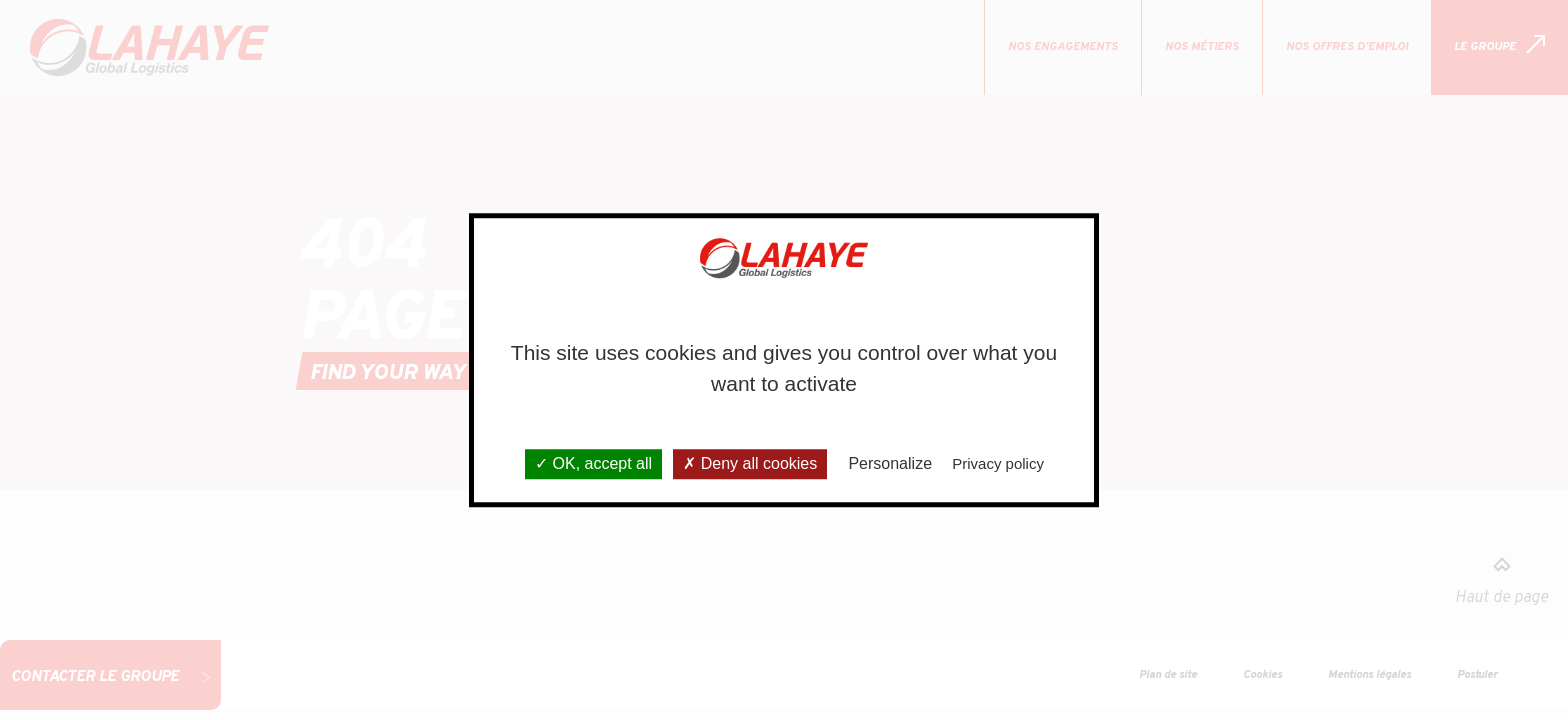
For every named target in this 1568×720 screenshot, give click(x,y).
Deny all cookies (750, 464)
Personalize (890, 464)
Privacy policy (998, 464)
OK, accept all (593, 464)
